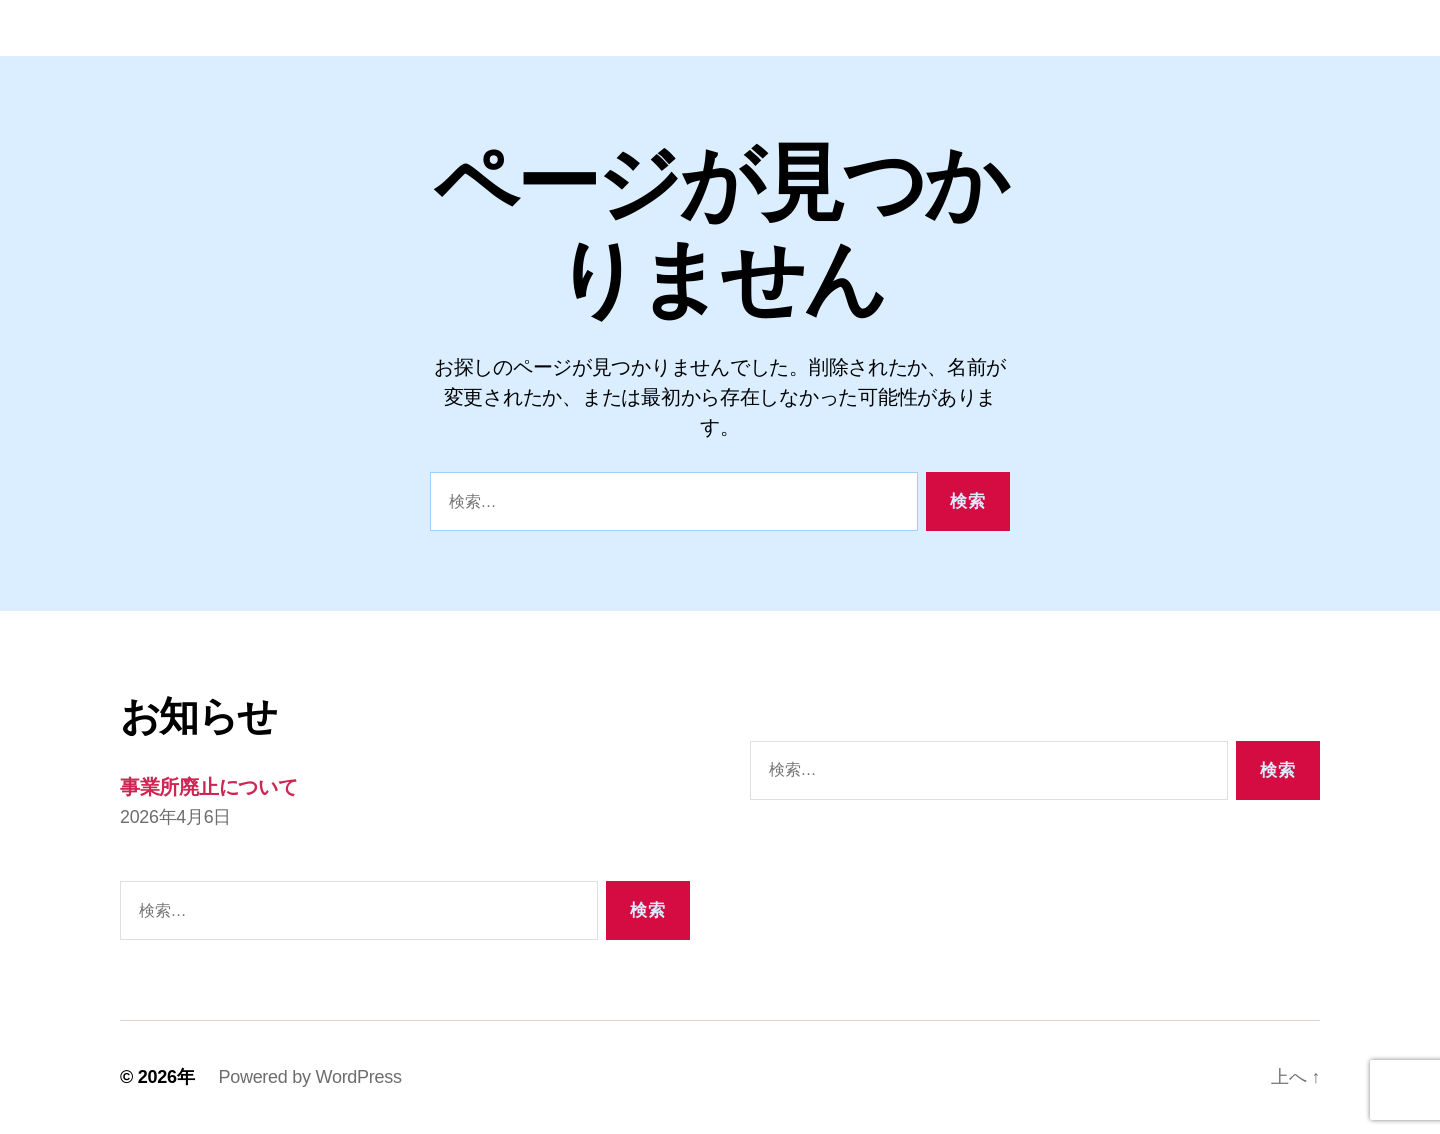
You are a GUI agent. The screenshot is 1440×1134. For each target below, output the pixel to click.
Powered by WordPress (309, 1077)
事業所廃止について (215, 786)
